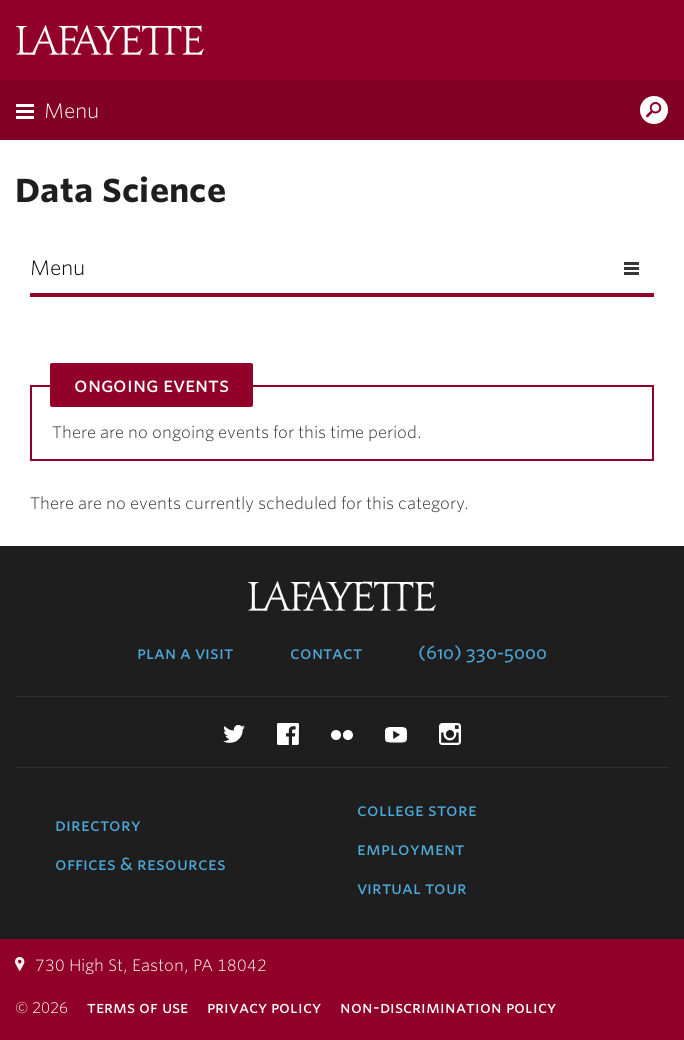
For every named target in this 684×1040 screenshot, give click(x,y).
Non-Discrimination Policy (448, 1007)
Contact (326, 653)
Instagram (450, 734)
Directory (98, 825)
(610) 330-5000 (482, 653)
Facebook (288, 734)
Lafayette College (110, 42)
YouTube (396, 734)
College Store (417, 810)
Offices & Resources (140, 864)
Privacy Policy (264, 1007)
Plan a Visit (185, 653)
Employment (410, 849)
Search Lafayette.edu (654, 112)
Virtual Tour (412, 888)
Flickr (342, 734)
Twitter (234, 734)
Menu (71, 111)
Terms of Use (137, 1007)
